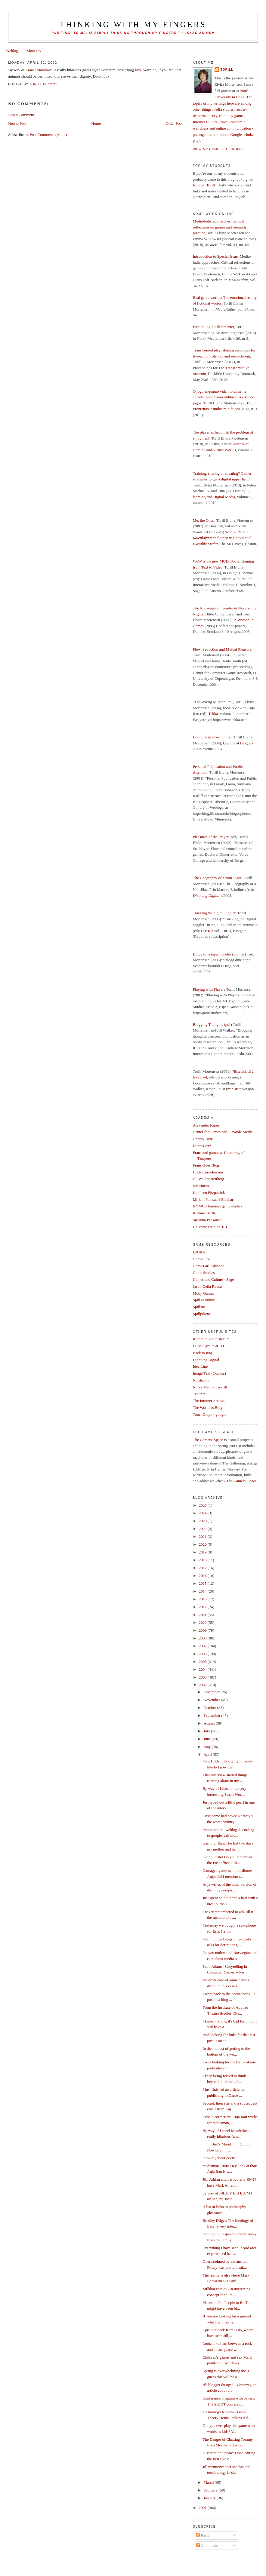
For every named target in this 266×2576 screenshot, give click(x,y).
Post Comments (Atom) (48, 134)
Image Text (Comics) (209, 1373)
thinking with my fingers (133, 24)
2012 (203, 1607)
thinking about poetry (219, 2158)
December (212, 1692)
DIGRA (199, 1252)
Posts (202, 2535)
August (209, 1723)
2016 (203, 1575)
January (210, 2498)
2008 (203, 1638)
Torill (227, 69)
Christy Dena (203, 1138)
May (207, 1746)
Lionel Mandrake (39, 70)
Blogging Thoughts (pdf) (212, 1024)
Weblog (12, 50)
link (138, 70)
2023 (203, 1521)
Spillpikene (202, 1313)
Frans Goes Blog (206, 1165)
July (207, 1731)
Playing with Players (209, 989)
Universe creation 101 (210, 1227)
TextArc (199, 1393)
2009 (203, 1630)
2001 (203, 2507)
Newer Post (17, 123)
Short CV (34, 50)
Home (96, 123)
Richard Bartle (204, 1213)
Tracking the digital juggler (214, 913)
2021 (203, 1536)
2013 (203, 1599)
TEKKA (206, 930)
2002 (203, 1685)
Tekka (213, 713)
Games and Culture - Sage (213, 1279)
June (207, 1739)
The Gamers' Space (208, 1439)
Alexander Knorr (206, 1125)
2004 (203, 1669)
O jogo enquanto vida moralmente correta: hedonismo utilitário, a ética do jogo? (223, 397)
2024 (203, 1513)
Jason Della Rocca (207, 1286)
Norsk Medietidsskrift (210, 1387)
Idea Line (200, 1366)
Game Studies (204, 1272)
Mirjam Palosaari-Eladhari (213, 1199)
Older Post (174, 123)
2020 (203, 1544)
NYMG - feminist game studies (217, 1206)
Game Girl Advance (208, 1266)
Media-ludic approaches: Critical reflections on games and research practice (219, 227)
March (209, 2482)
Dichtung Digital (206, 1359)
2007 (203, 1646)
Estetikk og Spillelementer (213, 326)
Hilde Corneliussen (208, 1172)
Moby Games (203, 1293)
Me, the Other (204, 520)
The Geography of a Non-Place (217, 878)
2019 (203, 1552)
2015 (203, 1583)
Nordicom (201, 1380)
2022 (203, 1528)
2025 (203, 1505)
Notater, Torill (204, 185)
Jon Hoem (201, 1185)
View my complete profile (219, 149)
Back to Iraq (202, 1353)
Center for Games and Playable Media (223, 1132)
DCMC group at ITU (209, 1346)
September (212, 1715)
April (208, 1754)
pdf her (239, 954)
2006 (203, 1653)
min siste (234, 1089)
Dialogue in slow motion (212, 737)
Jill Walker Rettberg (208, 1178)
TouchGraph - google (209, 1414)
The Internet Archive (209, 1400)
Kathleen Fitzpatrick (209, 1192)
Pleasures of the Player (211, 837)
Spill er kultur (204, 1300)
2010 (203, 1622)
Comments (207, 2545)
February (210, 2490)
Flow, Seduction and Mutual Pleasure (222, 649)
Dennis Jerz (202, 1145)
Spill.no (199, 1307)
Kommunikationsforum (211, 1339)
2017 (203, 1568)
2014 (203, 1591)
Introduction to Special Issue (215, 256)
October (210, 1707)
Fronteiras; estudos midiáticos (216, 408)
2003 (203, 1677)
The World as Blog (207, 1407)
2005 (203, 1661)
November (212, 1699)
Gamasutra (201, 1259)
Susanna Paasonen (207, 1220)
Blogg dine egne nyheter (212, 954)
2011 (203, 1614)
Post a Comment (21, 114)
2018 (203, 1560)
